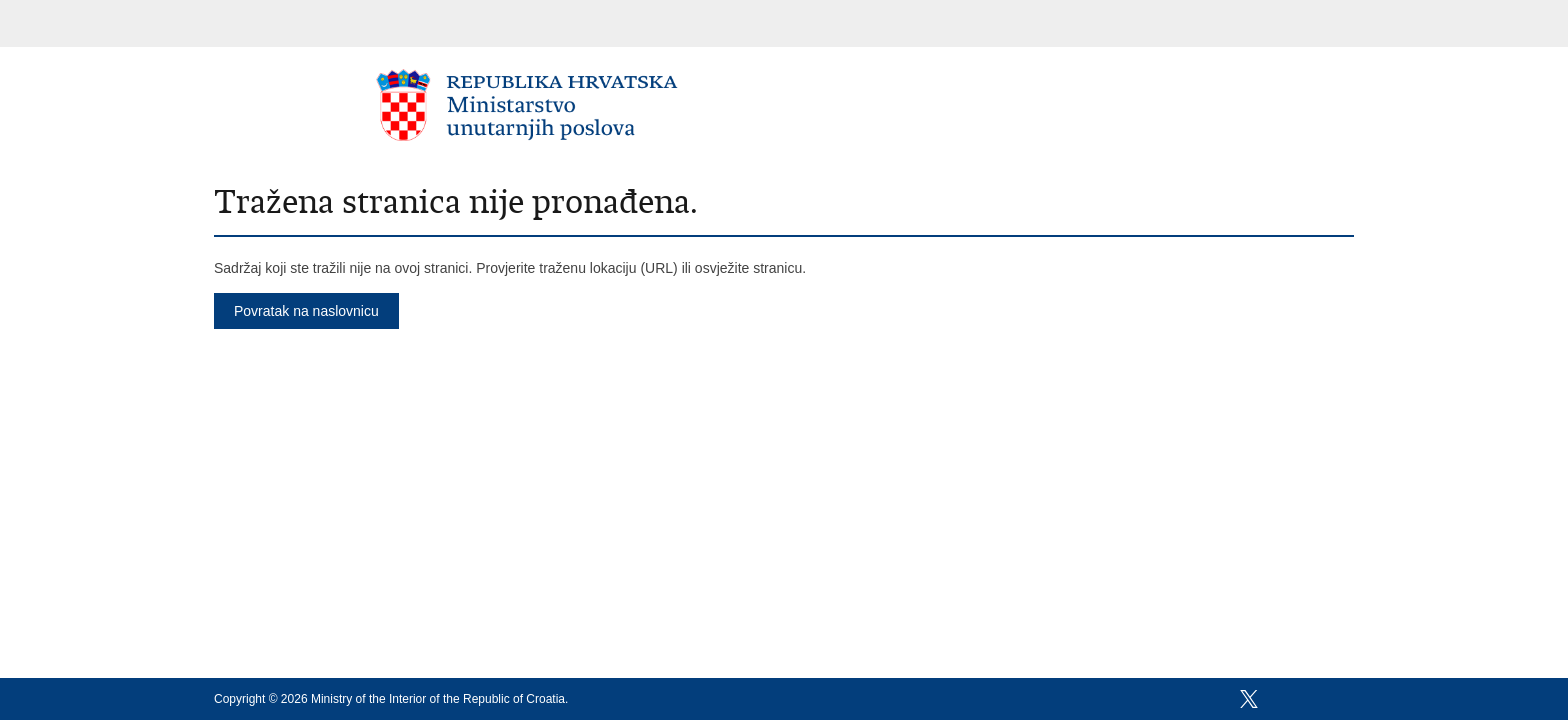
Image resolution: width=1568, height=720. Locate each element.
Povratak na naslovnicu (306, 311)
